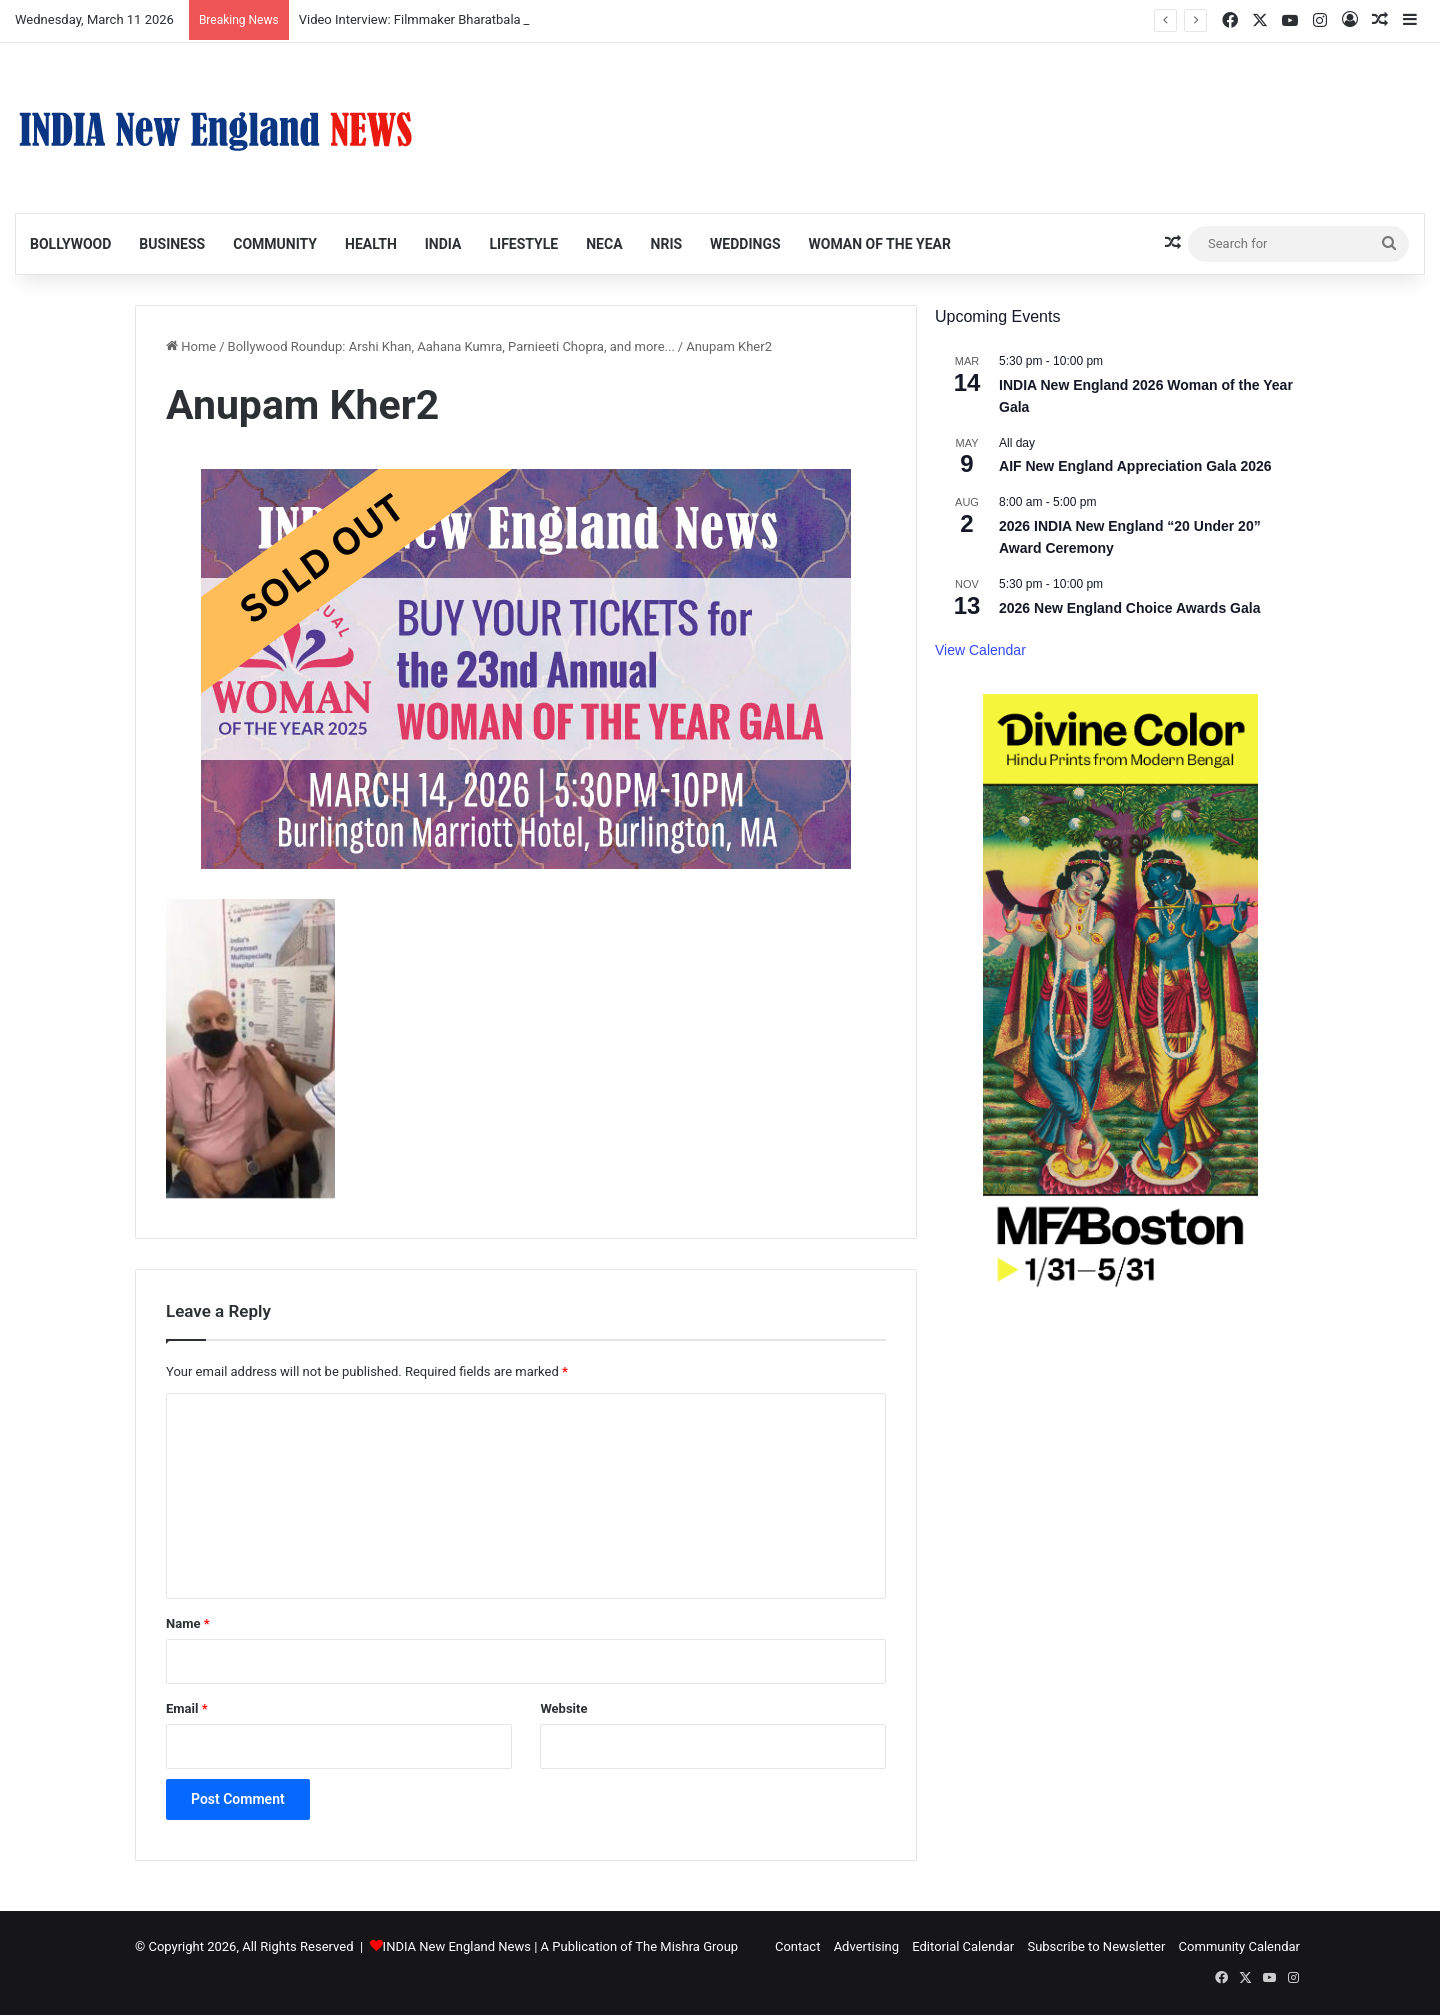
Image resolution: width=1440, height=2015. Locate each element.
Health (371, 244)
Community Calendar (1239, 1946)
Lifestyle (523, 244)
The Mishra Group (686, 1946)
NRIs (667, 244)
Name (188, 1623)
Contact (797, 1946)
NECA (604, 244)
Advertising (866, 1946)
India (443, 244)
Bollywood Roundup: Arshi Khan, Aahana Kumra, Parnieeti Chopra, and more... (451, 346)
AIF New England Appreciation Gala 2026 (1135, 466)
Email (187, 1708)
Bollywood (70, 244)
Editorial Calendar (963, 1946)
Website (563, 1708)
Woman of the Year (880, 244)
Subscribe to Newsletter (1096, 1946)
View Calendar (980, 650)
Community (275, 244)
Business (172, 244)
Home (191, 346)
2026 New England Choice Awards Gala (1129, 608)
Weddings (745, 244)
